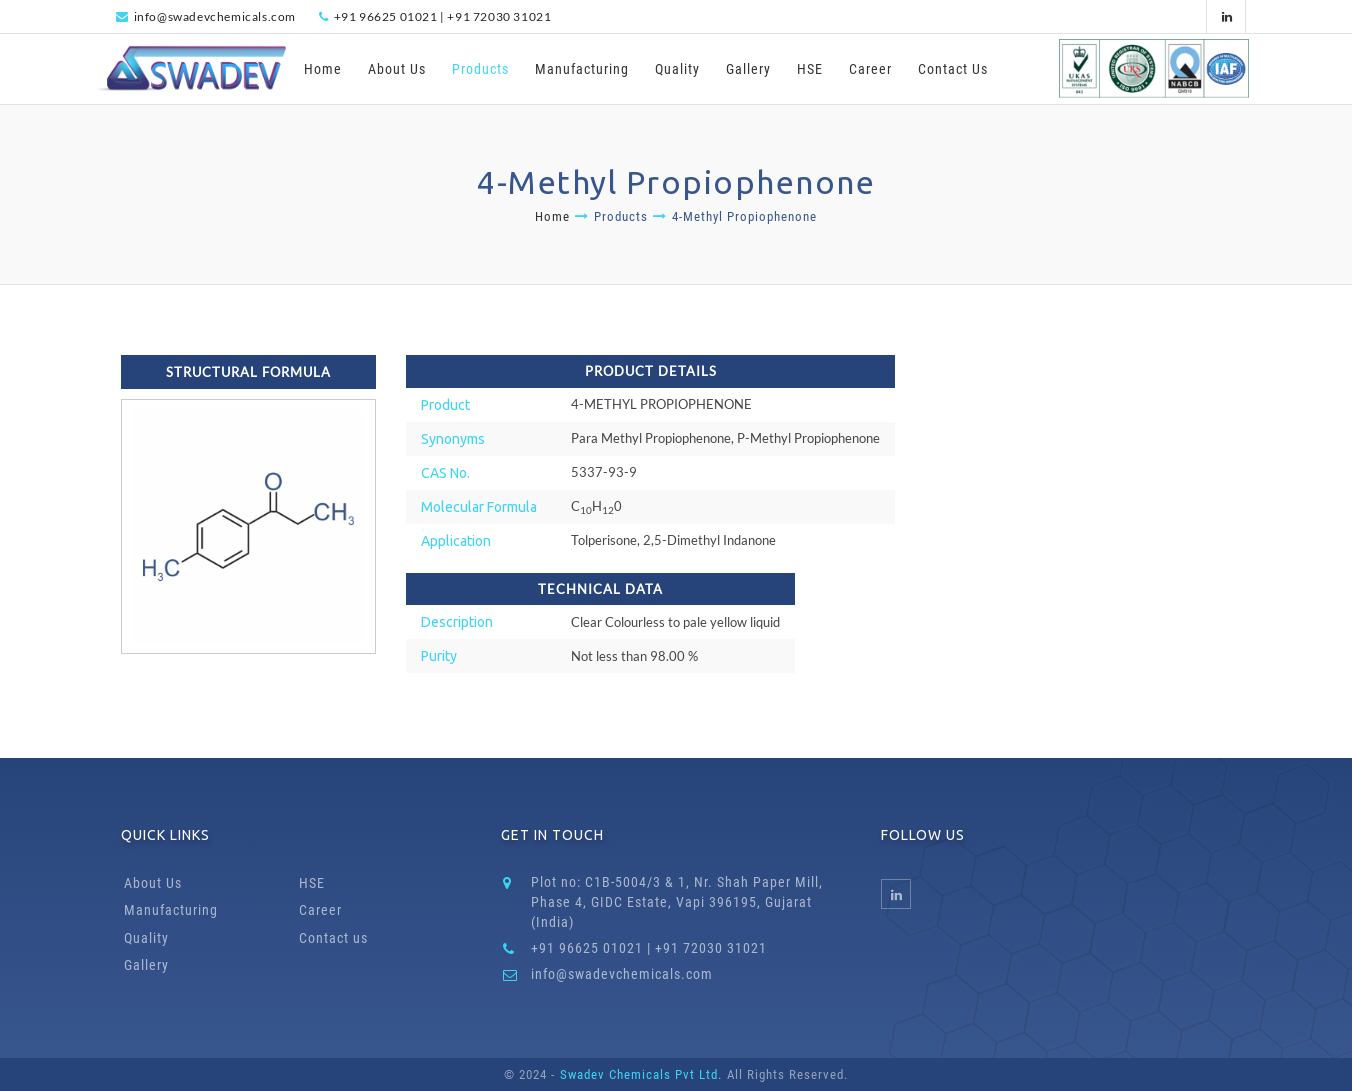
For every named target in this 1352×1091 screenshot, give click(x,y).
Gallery (748, 69)
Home (323, 69)
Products (480, 69)
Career (870, 69)
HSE (810, 69)
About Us (397, 69)
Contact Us (953, 69)
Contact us (333, 938)
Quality (677, 69)
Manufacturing (582, 69)
